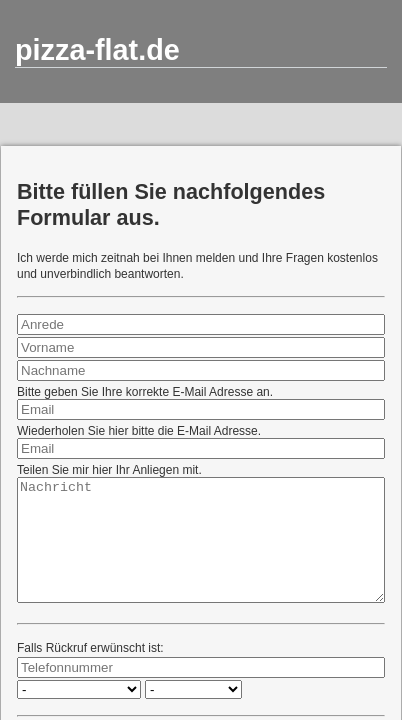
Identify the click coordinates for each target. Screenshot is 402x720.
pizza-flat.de (97, 50)
